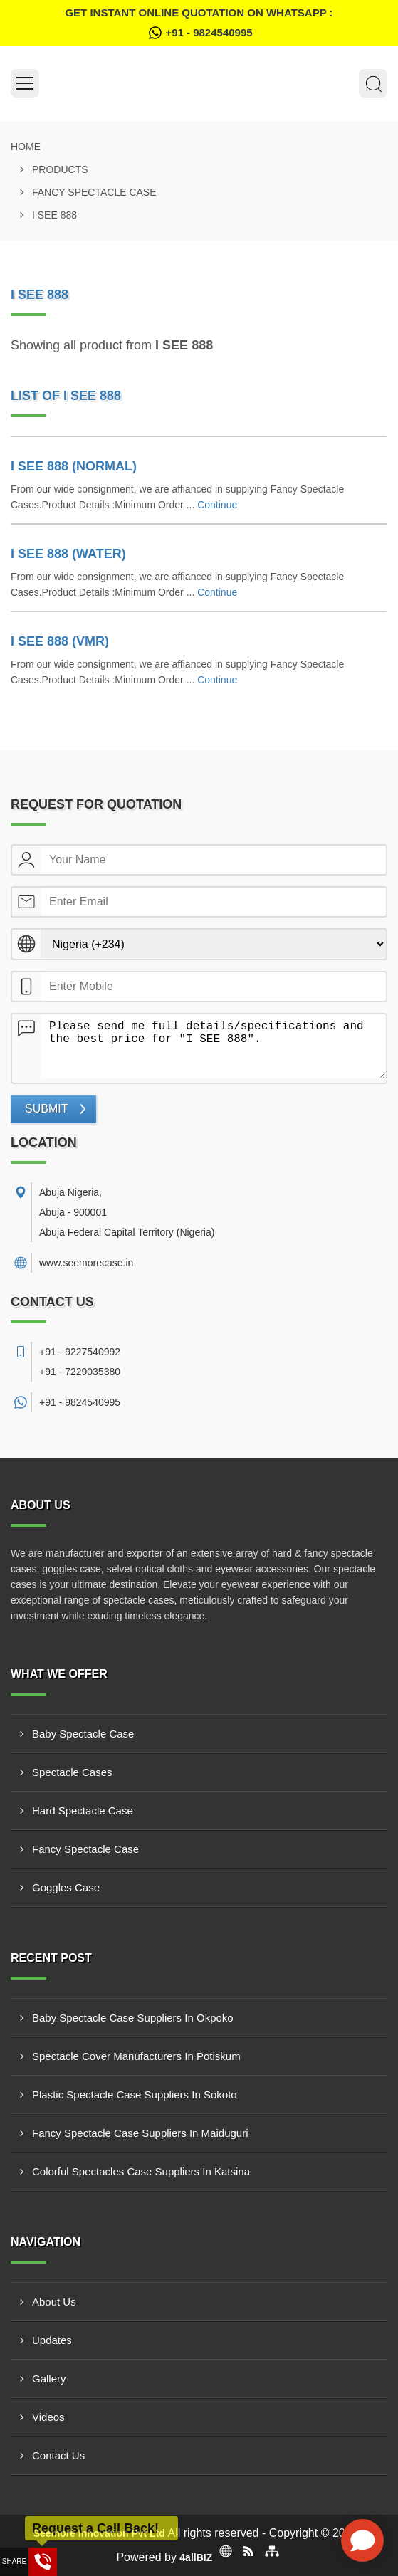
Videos (48, 2417)
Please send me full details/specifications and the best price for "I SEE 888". (213, 1046)
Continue (217, 504)
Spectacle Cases (72, 1772)
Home (26, 146)
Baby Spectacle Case (83, 1734)
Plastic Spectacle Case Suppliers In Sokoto (134, 2094)
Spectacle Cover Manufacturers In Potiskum (136, 2056)
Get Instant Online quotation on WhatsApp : (198, 24)
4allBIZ (195, 2557)
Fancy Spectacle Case (94, 192)
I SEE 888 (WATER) (68, 554)
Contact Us (58, 2455)
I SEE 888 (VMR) (60, 641)
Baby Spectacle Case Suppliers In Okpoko (133, 2018)
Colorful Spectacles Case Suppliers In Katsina (141, 2171)
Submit (46, 1109)
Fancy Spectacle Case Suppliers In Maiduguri (140, 2133)
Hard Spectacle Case (82, 1810)
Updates (52, 2340)
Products (60, 169)
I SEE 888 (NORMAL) (74, 466)
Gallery (49, 2378)
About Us (54, 2302)
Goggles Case (66, 1887)
